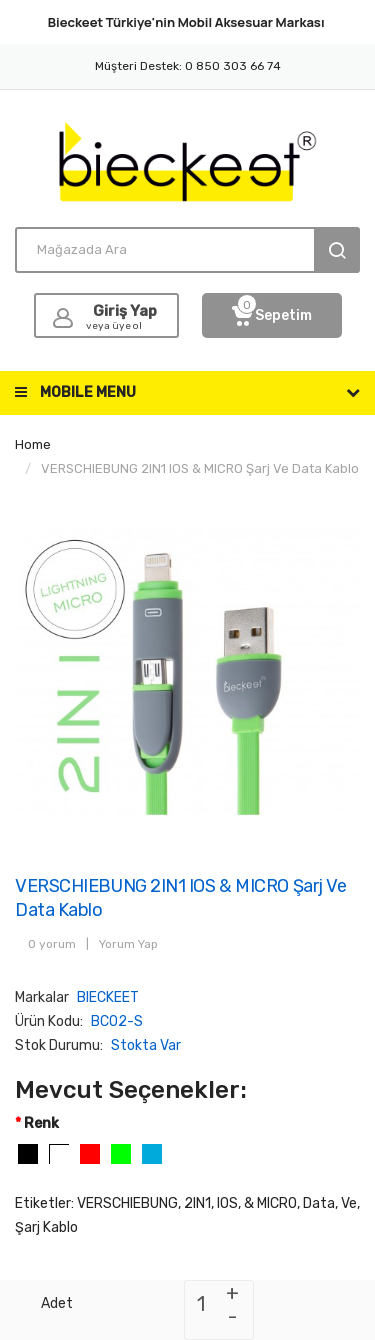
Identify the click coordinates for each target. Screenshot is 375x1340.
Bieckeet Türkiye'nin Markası (186, 22)
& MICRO (270, 1203)
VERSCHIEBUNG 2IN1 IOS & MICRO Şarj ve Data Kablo (200, 468)
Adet (57, 1303)
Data (319, 1203)
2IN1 (197, 1203)
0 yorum (52, 944)
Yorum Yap (128, 944)
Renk (41, 1123)
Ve (349, 1203)
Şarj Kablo (46, 1227)
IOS (227, 1203)
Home (33, 444)
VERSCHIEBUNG (127, 1203)
